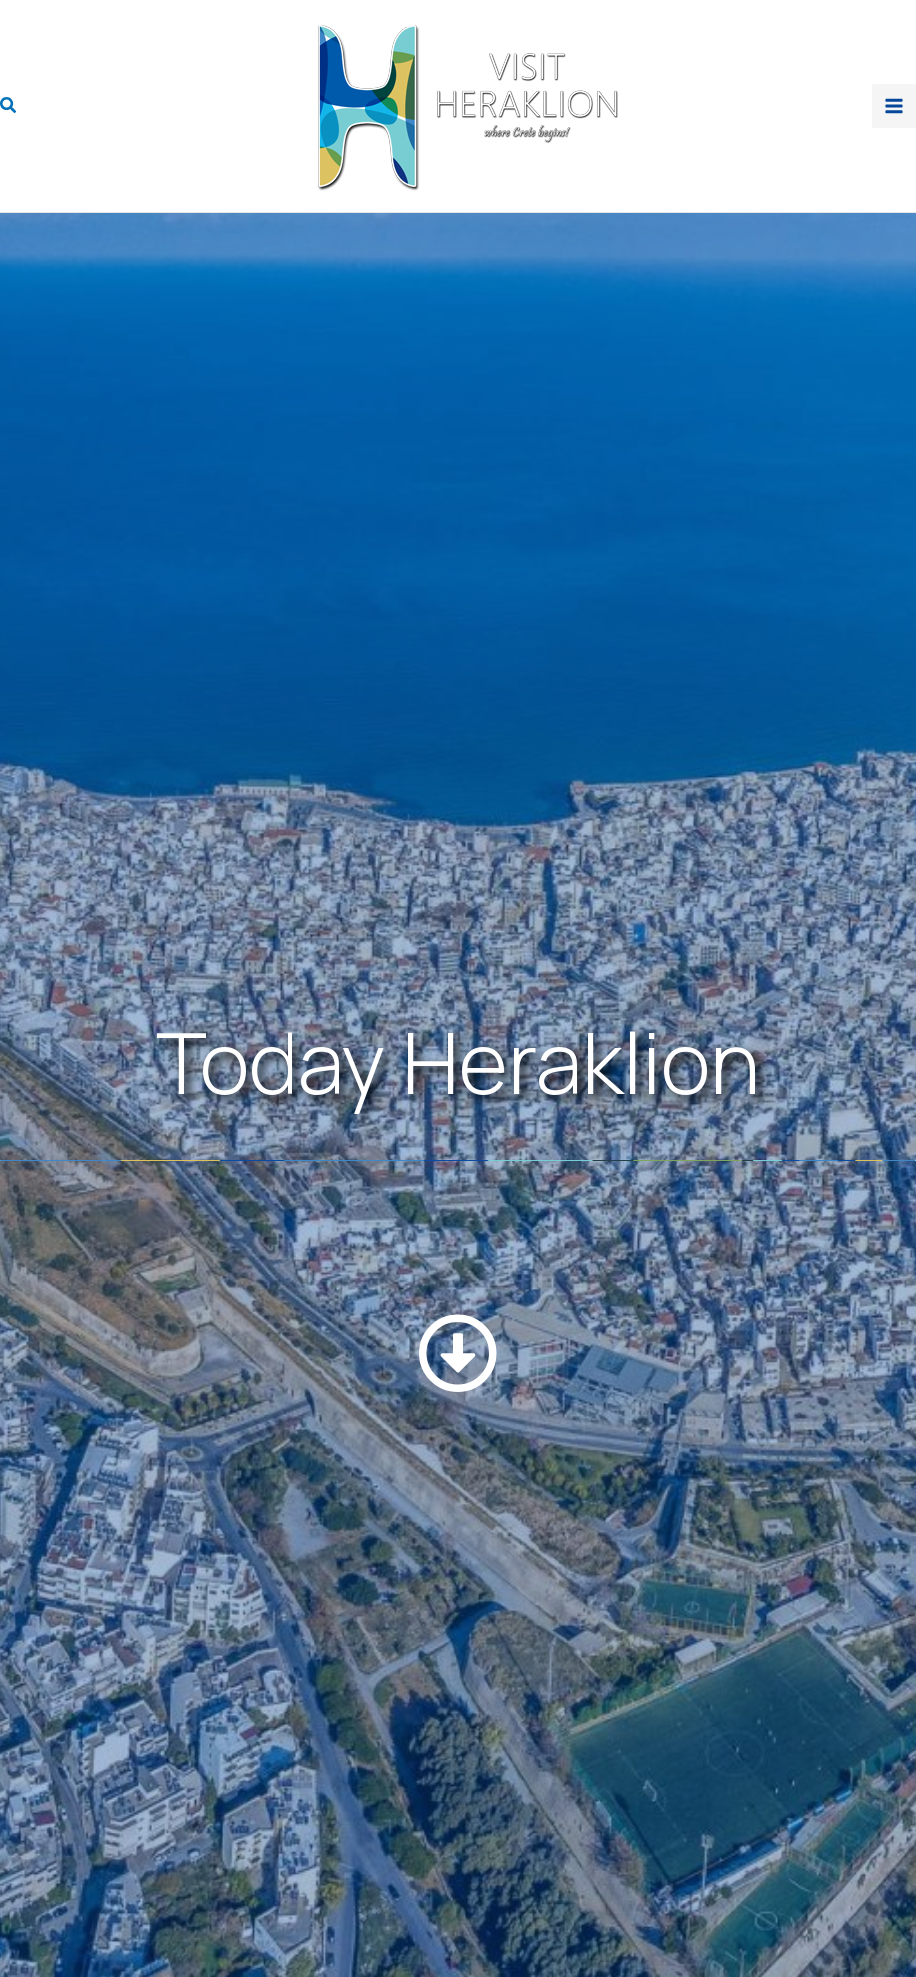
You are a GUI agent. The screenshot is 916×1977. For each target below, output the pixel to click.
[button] (9, 106)
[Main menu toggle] (894, 106)
